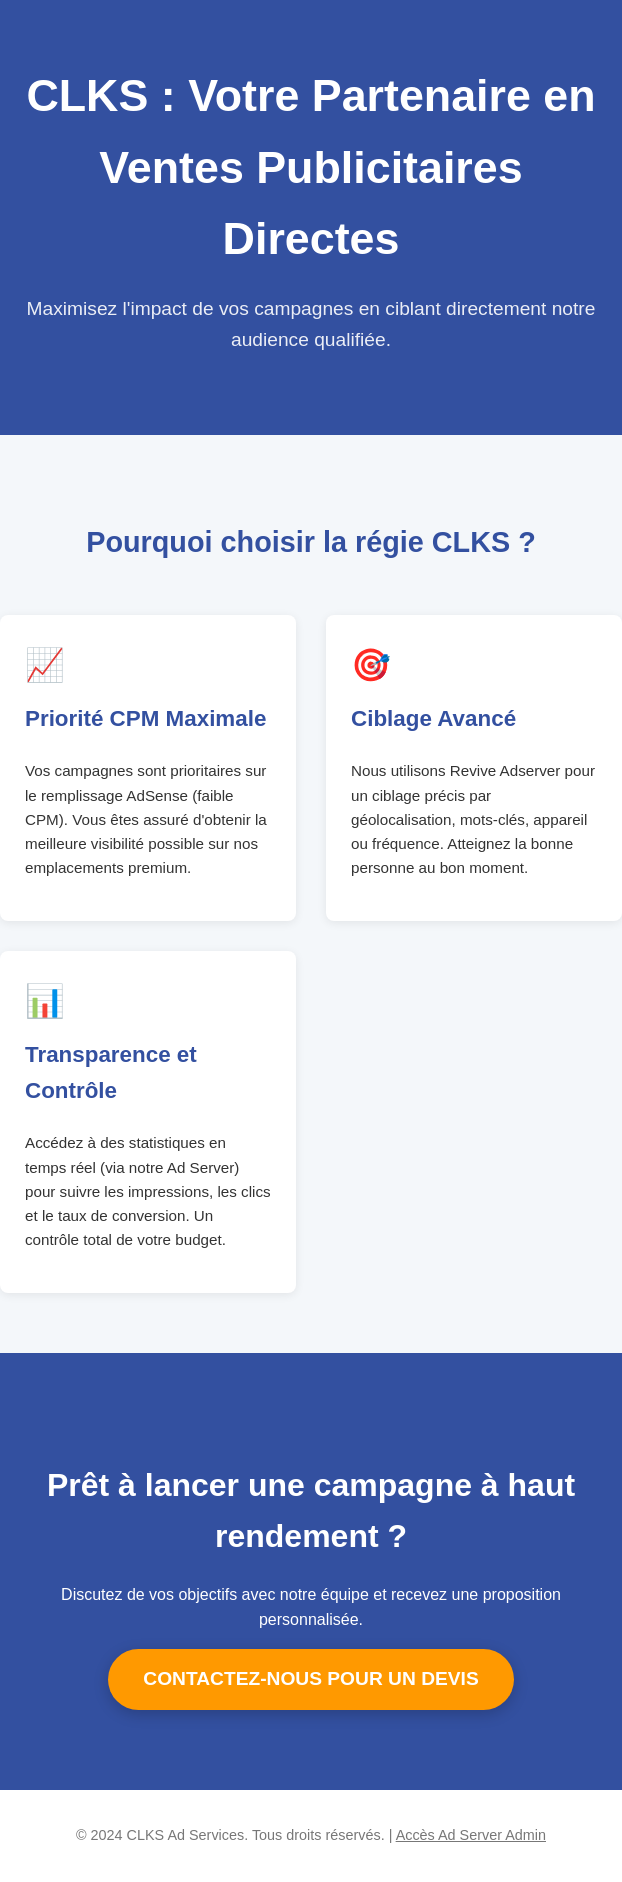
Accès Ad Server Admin (471, 1835)
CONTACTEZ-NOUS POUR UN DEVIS (310, 1678)
